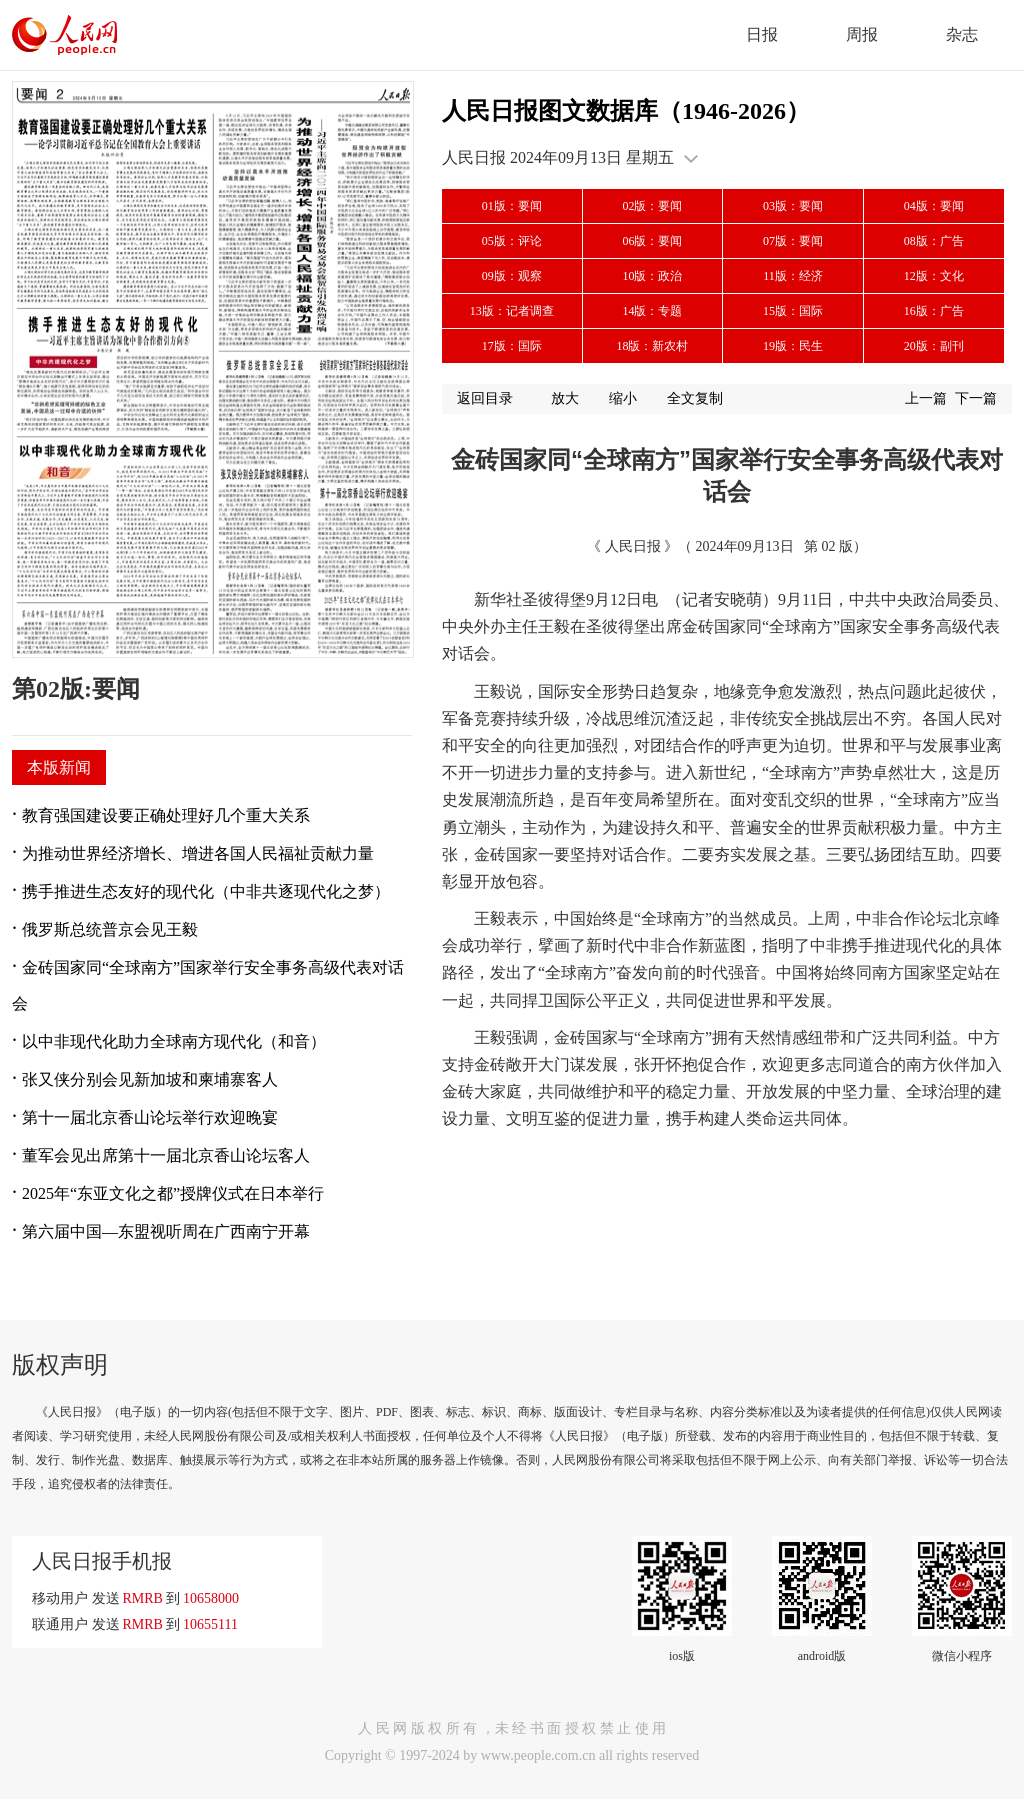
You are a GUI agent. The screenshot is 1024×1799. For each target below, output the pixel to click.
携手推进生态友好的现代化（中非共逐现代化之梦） (206, 891)
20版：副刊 (934, 346)
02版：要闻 (652, 206)
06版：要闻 (652, 241)
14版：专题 (652, 311)
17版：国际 (512, 346)
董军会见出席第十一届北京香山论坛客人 (166, 1155)
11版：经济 (793, 276)
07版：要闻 (793, 241)
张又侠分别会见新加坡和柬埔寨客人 (150, 1079)
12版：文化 (934, 276)
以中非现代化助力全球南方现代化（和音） (174, 1041)
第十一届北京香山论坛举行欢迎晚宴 (150, 1117)
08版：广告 (934, 241)
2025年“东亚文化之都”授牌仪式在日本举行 (173, 1193)
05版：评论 (512, 241)
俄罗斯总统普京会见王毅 (110, 929)
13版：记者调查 (512, 311)
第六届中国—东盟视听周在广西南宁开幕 (166, 1231)
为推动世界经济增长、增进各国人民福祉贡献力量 (198, 853)
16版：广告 (934, 311)
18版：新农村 (652, 346)
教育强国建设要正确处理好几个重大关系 (166, 815)
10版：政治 (652, 276)
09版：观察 (512, 276)
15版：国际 (793, 311)
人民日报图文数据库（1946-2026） (626, 111)
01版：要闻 (512, 206)
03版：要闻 (793, 206)
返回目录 (485, 398)
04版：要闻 (934, 206)
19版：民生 (793, 346)
